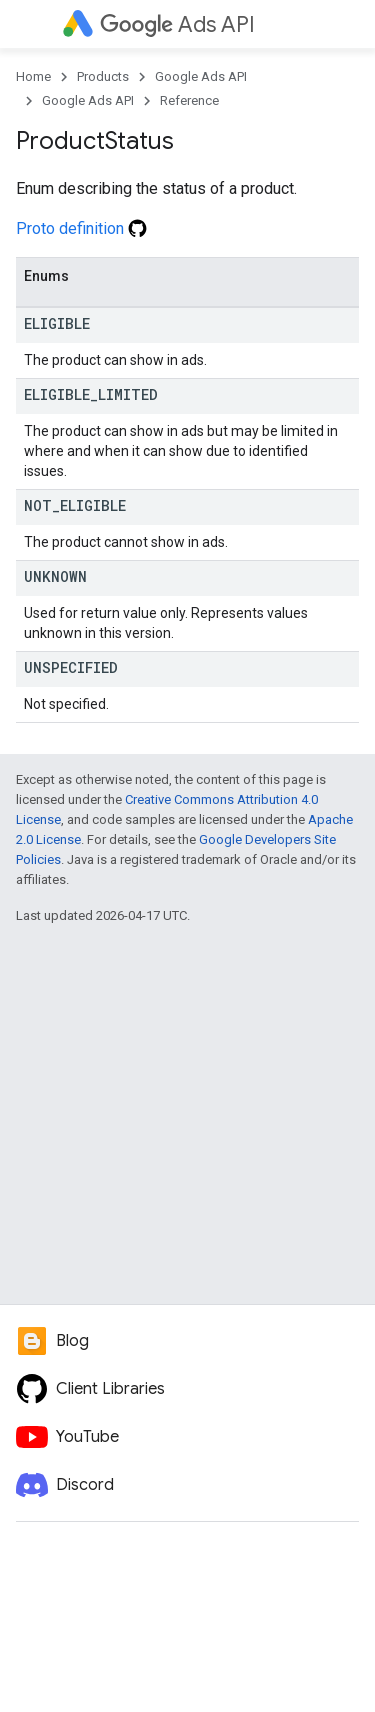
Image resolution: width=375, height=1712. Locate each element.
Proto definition (81, 228)
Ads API (177, 24)
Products (103, 76)
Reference (189, 100)
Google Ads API (201, 76)
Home (33, 76)
